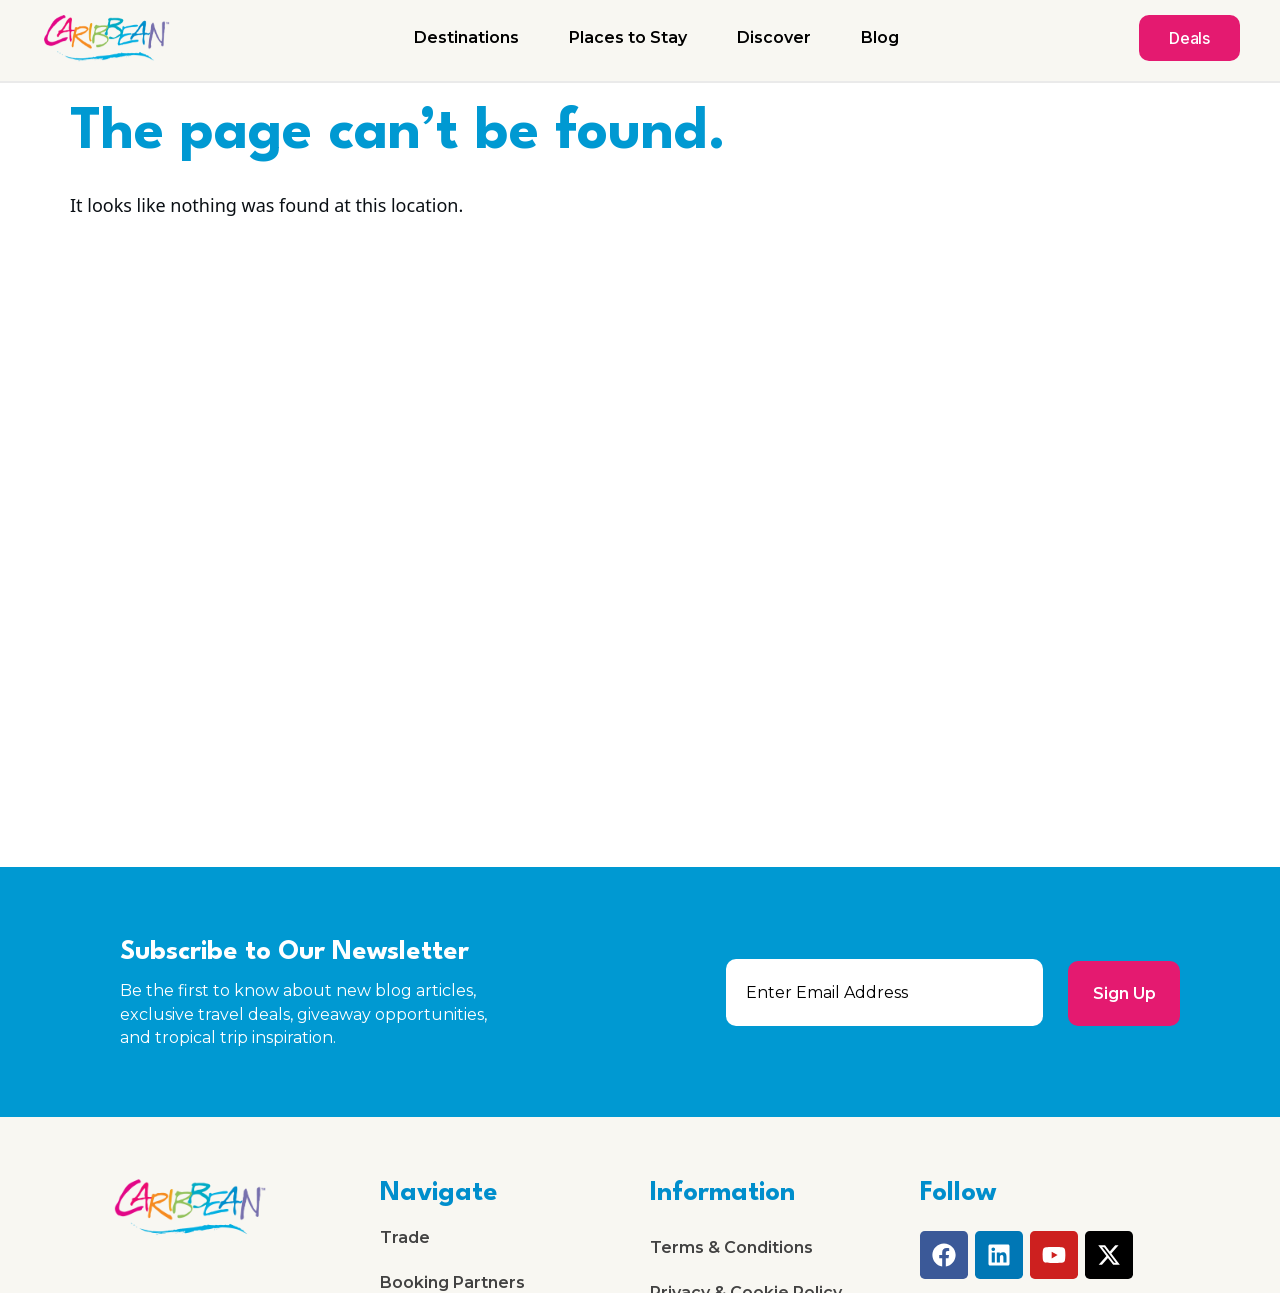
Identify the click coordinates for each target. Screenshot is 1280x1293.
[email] (884, 992)
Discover (774, 37)
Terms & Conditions (731, 1248)
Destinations (466, 37)
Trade (405, 1238)
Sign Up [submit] (1123, 992)
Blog (880, 37)
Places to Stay (628, 37)
